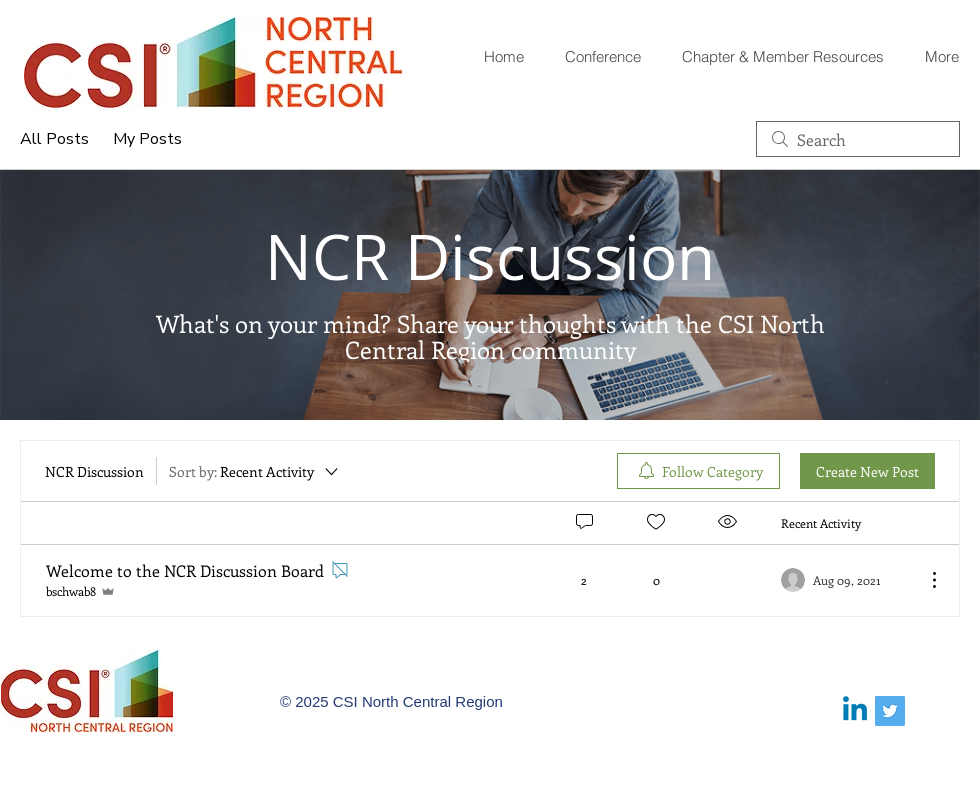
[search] (858, 139)
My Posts (147, 139)
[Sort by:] (255, 471)
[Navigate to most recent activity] (845, 580)
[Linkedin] (855, 711)
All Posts (54, 139)
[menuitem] (698, 471)
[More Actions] (924, 580)
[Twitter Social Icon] (890, 711)
